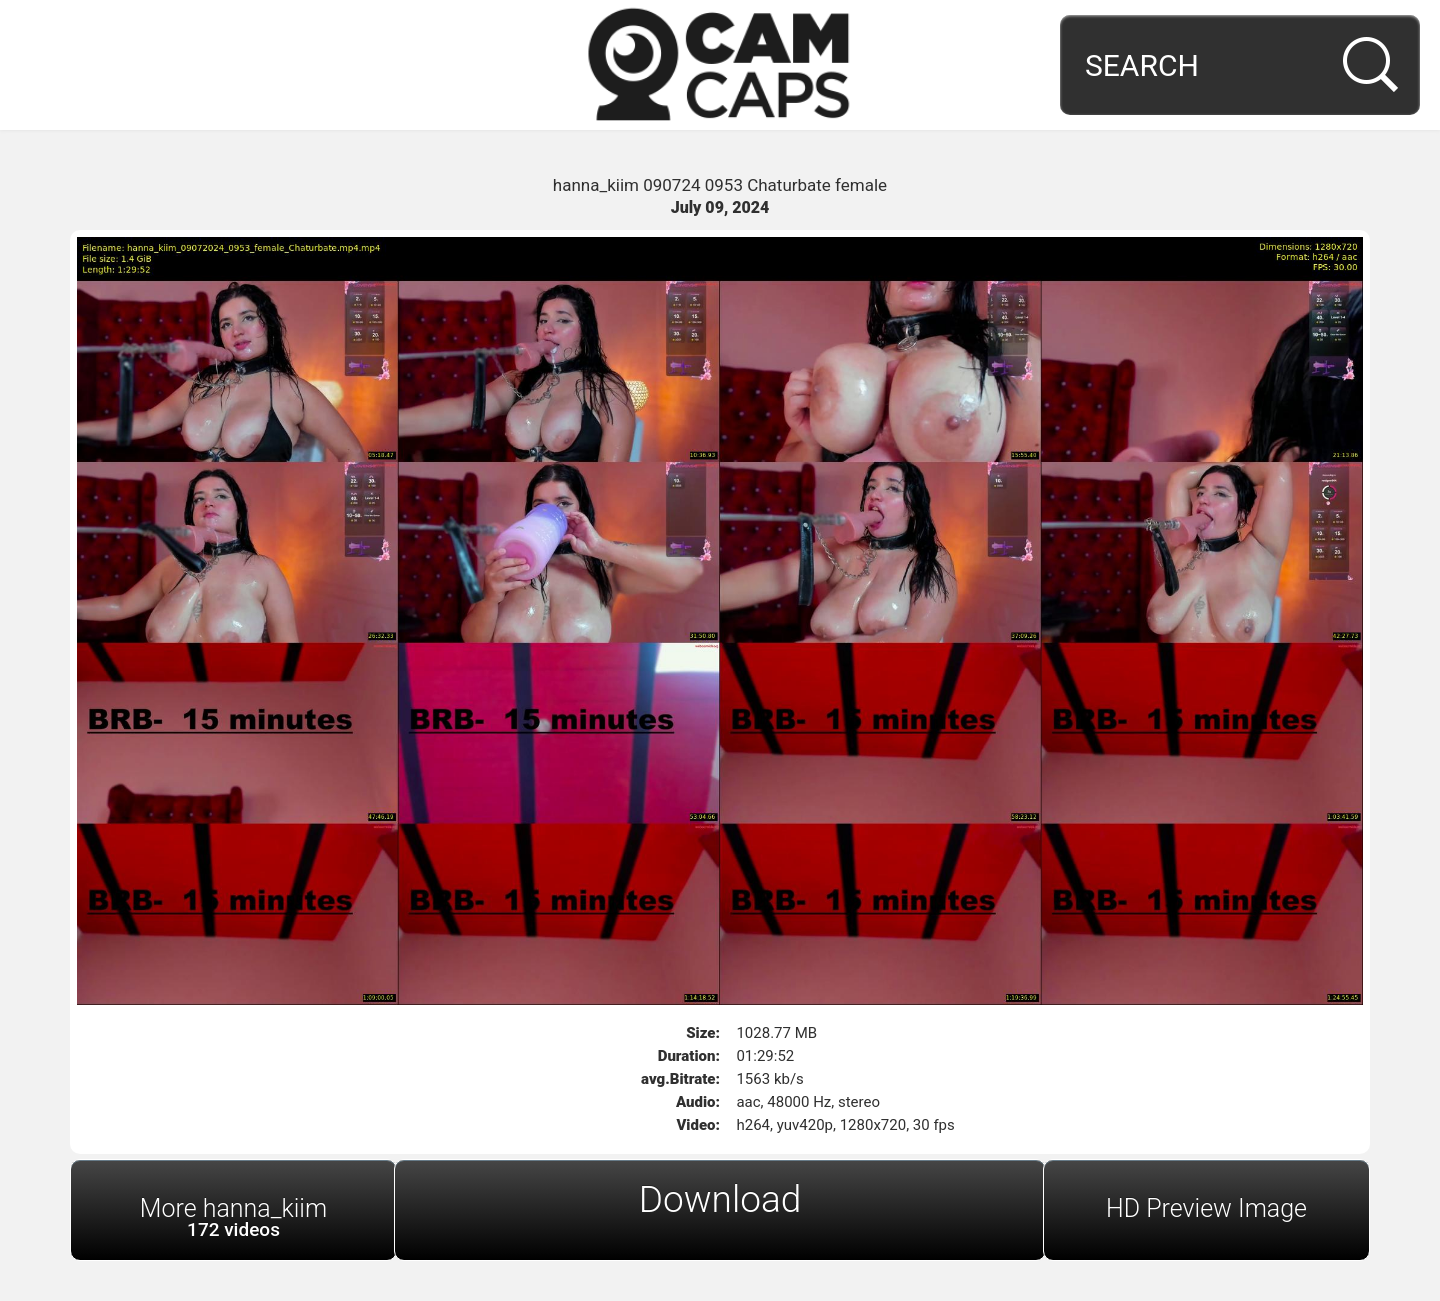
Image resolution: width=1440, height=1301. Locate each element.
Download (720, 1199)
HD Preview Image (1206, 1208)
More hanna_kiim (233, 1217)
